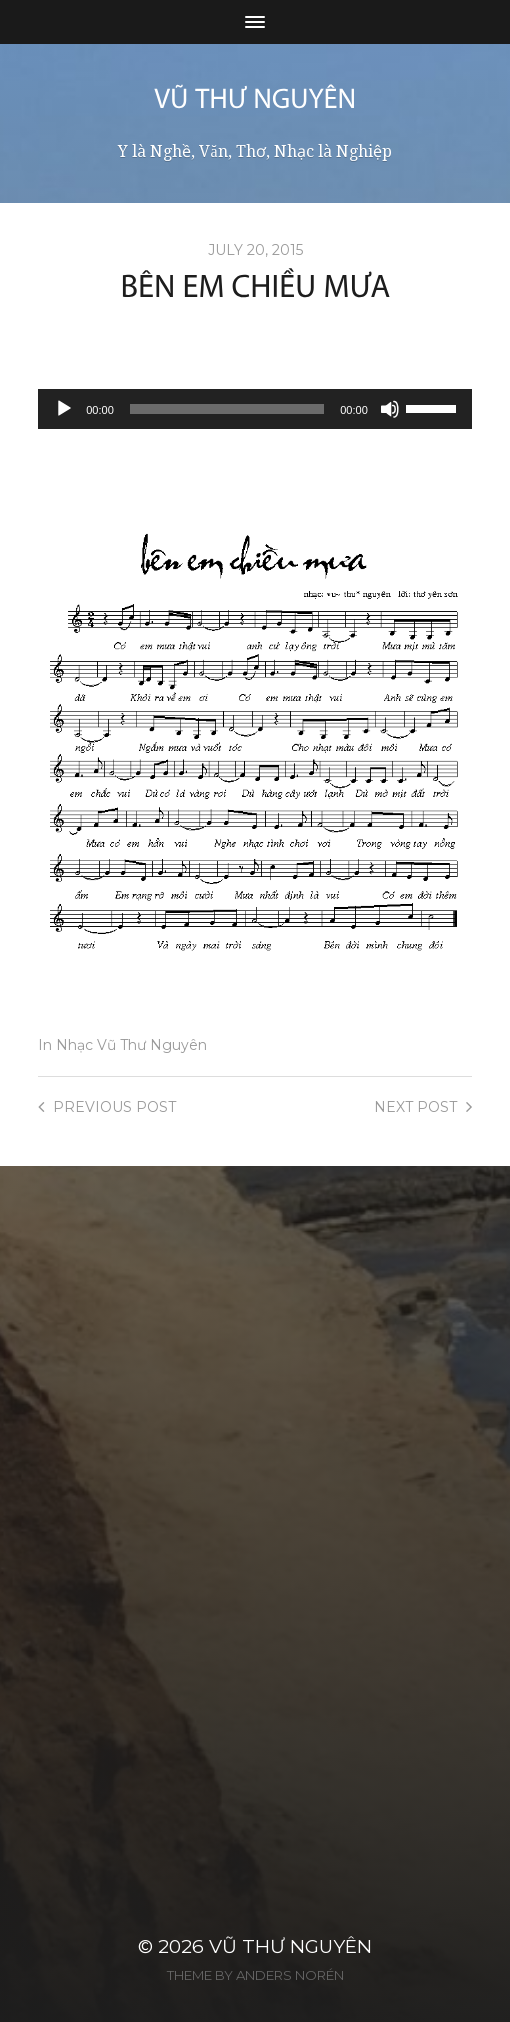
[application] (255, 409)
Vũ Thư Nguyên (290, 1946)
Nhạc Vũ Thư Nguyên (131, 1045)
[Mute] (390, 409)
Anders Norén (290, 1975)
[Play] (64, 409)
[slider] (227, 409)
